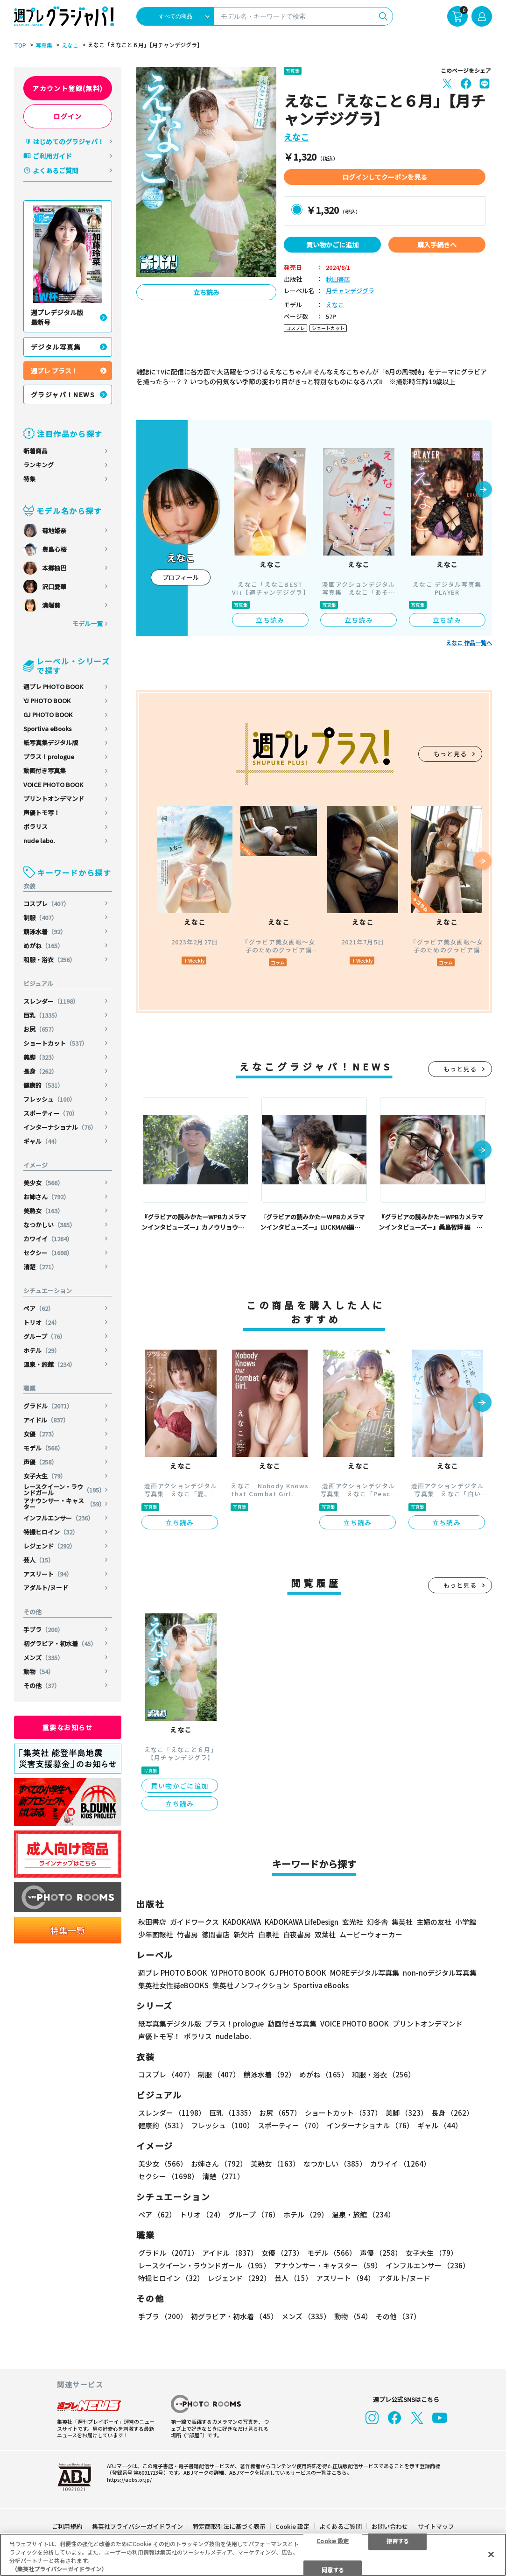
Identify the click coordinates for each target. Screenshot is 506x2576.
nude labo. (39, 840)
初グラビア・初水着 (60, 1643)
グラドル (48, 1405)
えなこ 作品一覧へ (469, 643)
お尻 (40, 1029)
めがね (43, 945)
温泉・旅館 (49, 1364)
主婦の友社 (433, 1922)
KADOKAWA (242, 1922)
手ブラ (43, 1629)
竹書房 (187, 1934)
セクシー (48, 1252)
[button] (483, 490)
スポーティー (50, 1113)
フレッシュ (49, 1099)
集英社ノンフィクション (250, 1985)
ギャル (41, 1141)
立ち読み (206, 292)
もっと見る (450, 753)
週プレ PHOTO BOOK (53, 686)
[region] (253, 2555)
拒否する (398, 2540)
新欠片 (243, 1934)
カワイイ (48, 1238)
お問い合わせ (390, 2526)
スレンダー (51, 1001)
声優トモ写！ (41, 812)
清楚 (40, 1266)
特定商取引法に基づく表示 (229, 2526)
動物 (38, 1671)
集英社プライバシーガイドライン (137, 2526)
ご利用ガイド (52, 156)
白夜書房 (297, 1934)
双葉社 (325, 1934)
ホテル (41, 1350)
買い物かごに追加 (332, 244)
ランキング (38, 464)
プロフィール (180, 577)
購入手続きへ (437, 244)
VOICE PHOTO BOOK (53, 784)
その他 (41, 1685)
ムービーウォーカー (370, 1934)
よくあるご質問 (55, 170)
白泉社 (268, 1934)
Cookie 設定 (292, 2526)
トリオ (41, 1322)
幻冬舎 (377, 1922)
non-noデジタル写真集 (440, 1973)
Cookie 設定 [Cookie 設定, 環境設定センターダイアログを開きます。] (332, 2540)
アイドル (46, 1419)
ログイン (67, 116)
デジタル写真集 (56, 347)
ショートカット (55, 1043)
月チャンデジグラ (350, 291)
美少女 (43, 1182)
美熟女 (43, 1210)
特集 (29, 478)
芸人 (38, 1559)
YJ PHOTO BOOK (46, 700)
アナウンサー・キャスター (64, 1504)
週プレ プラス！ (54, 370)
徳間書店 (216, 1934)
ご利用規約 (67, 2526)
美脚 (40, 1057)
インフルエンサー (58, 1517)
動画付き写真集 (44, 770)
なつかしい (49, 1224)
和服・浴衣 (49, 959)
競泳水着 (44, 931)
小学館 (465, 1922)
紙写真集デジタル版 (50, 742)
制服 (40, 917)
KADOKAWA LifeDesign (301, 1922)
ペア (38, 1308)
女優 (40, 1433)
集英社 (402, 1922)
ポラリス (35, 826)
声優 (40, 1461)
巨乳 (42, 1015)
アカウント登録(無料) (67, 88)
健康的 (43, 1085)
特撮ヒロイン (50, 1531)
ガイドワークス (194, 1922)
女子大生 (44, 1475)
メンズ (43, 1657)
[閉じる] (491, 2554)
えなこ (70, 45)
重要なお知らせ (67, 1727)
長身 (40, 1071)
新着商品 (35, 450)
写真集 (43, 45)
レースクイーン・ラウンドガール (64, 1490)
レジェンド (49, 1545)
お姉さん (46, 1196)
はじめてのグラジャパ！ (68, 141)
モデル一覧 (87, 623)
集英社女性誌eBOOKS (173, 1985)
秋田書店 (338, 279)
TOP (20, 45)
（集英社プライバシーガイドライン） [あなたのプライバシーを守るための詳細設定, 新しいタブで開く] (59, 2569)
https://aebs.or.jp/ (129, 2479)
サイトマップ (436, 2526)
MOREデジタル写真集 (364, 1973)
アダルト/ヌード (45, 1587)
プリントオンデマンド (53, 798)
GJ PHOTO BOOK (47, 714)
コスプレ (46, 903)
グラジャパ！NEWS (63, 394)
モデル (43, 1447)
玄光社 (352, 1922)
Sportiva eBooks (47, 728)
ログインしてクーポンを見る (384, 177)
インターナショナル (60, 1127)
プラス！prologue (48, 756)
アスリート (47, 1574)
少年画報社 (155, 1934)
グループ (44, 1336)
